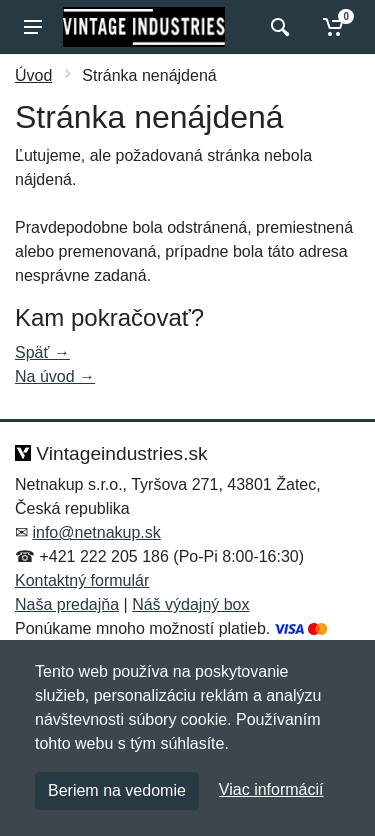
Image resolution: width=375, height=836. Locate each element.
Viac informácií (271, 789)
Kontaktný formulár (82, 580)
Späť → (42, 352)
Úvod (33, 75)
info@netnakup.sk (96, 532)
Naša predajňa (67, 604)
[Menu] (33, 27)
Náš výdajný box (190, 604)
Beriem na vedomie (117, 790)
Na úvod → (55, 376)
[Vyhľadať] (277, 27)
